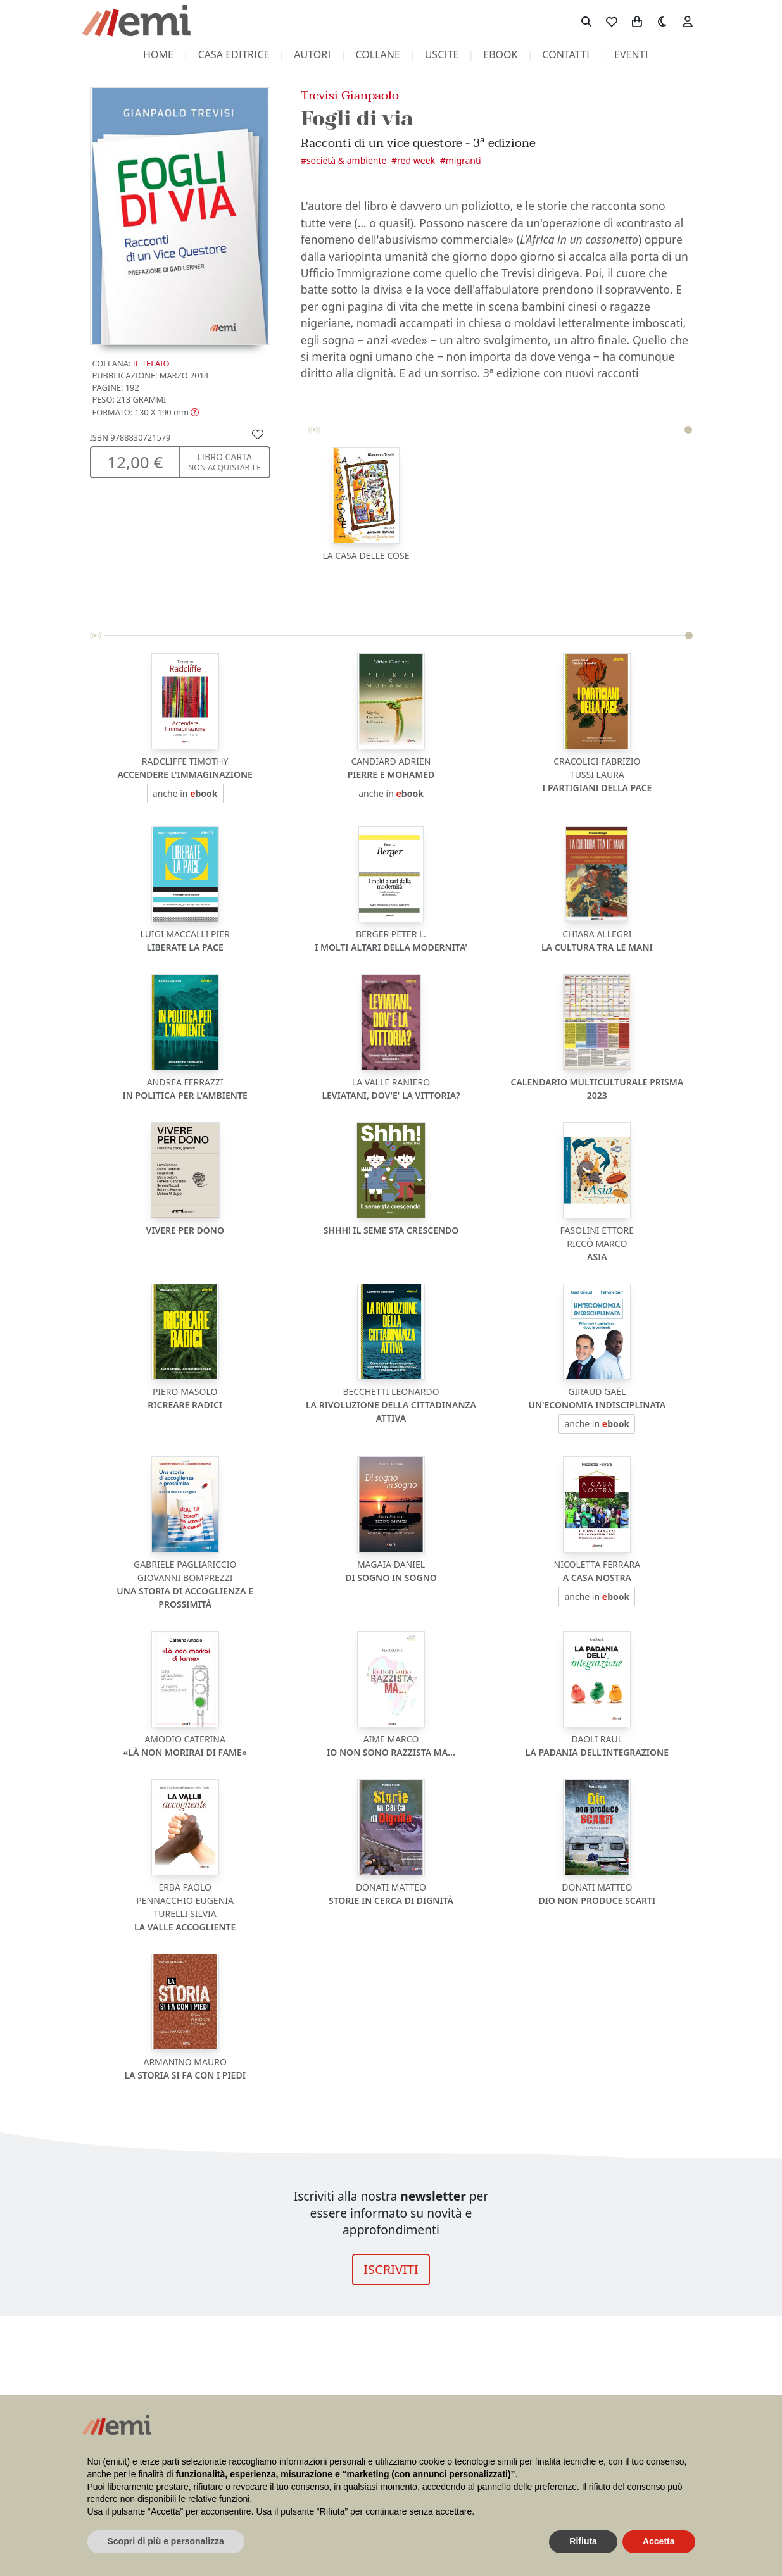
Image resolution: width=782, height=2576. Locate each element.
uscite (442, 54)
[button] (145, 412)
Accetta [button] (659, 2541)
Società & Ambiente (346, 160)
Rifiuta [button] (583, 2541)
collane (378, 54)
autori (312, 54)
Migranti (463, 160)
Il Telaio (151, 363)
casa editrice (234, 54)
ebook (500, 54)
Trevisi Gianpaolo (350, 95)
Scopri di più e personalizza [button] (166, 2541)
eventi (631, 54)
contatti (566, 54)
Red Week (416, 160)
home (158, 54)
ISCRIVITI (390, 2269)
